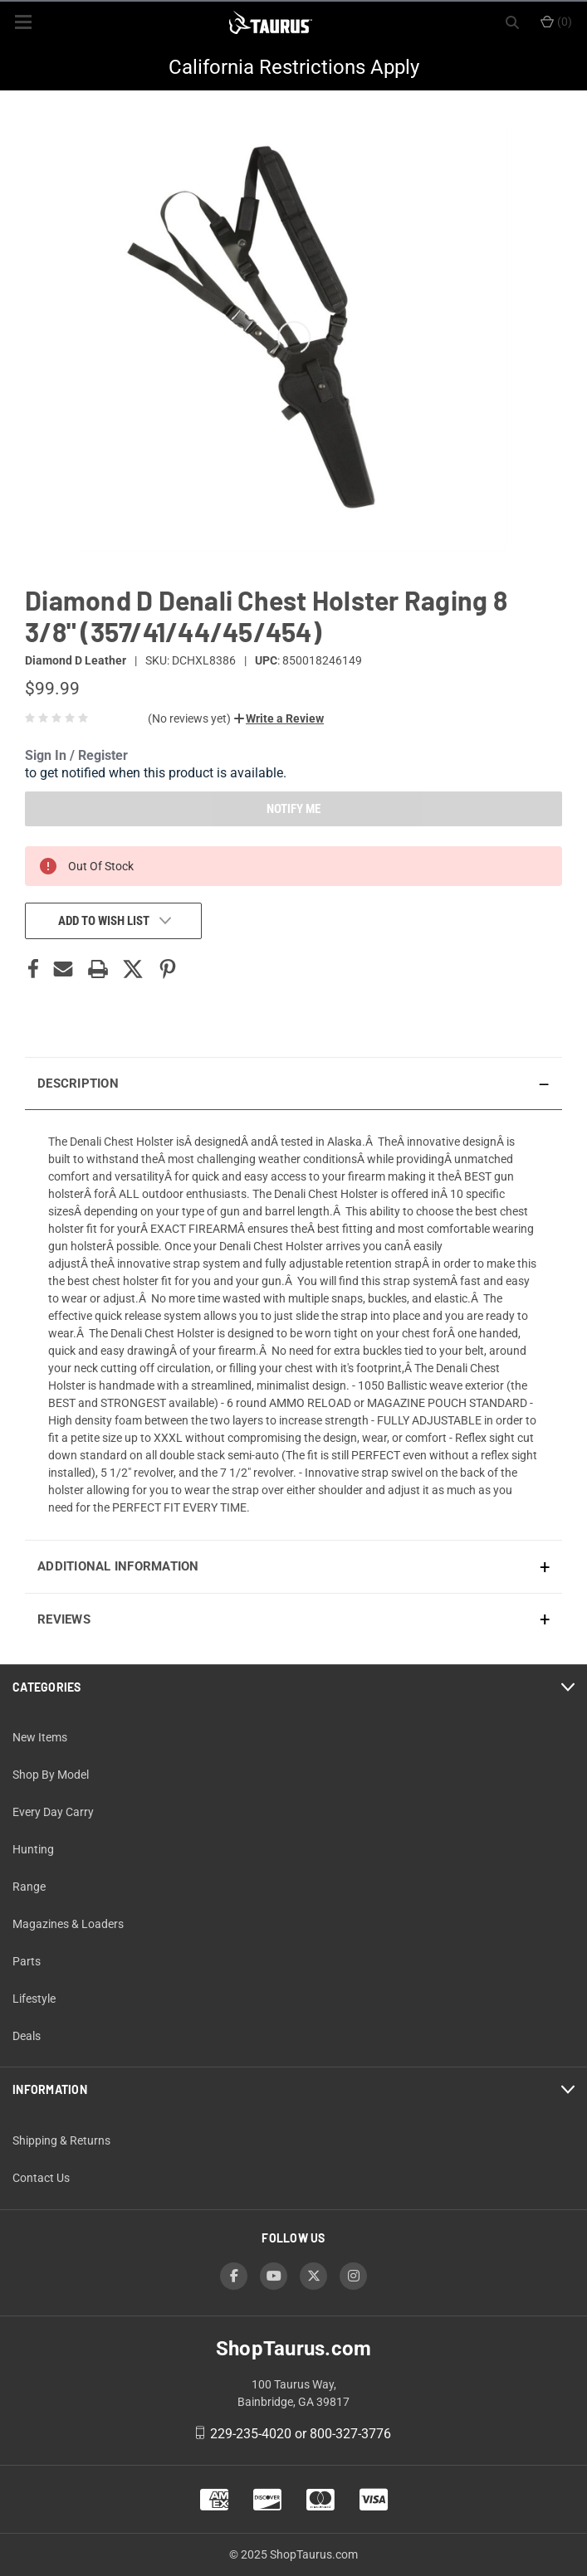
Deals (26, 2036)
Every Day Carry (53, 1812)
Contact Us (41, 2177)
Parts (26, 1961)
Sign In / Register (76, 755)
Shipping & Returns (61, 2140)
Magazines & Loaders (68, 1924)
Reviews (63, 1619)
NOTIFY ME (293, 808)
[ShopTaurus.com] (270, 22)
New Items (39, 1737)
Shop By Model (50, 1774)
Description (78, 1083)
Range (29, 1886)
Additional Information (118, 1566)
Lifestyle (34, 1998)
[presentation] (293, 1324)
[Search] (512, 22)
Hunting (33, 1849)
